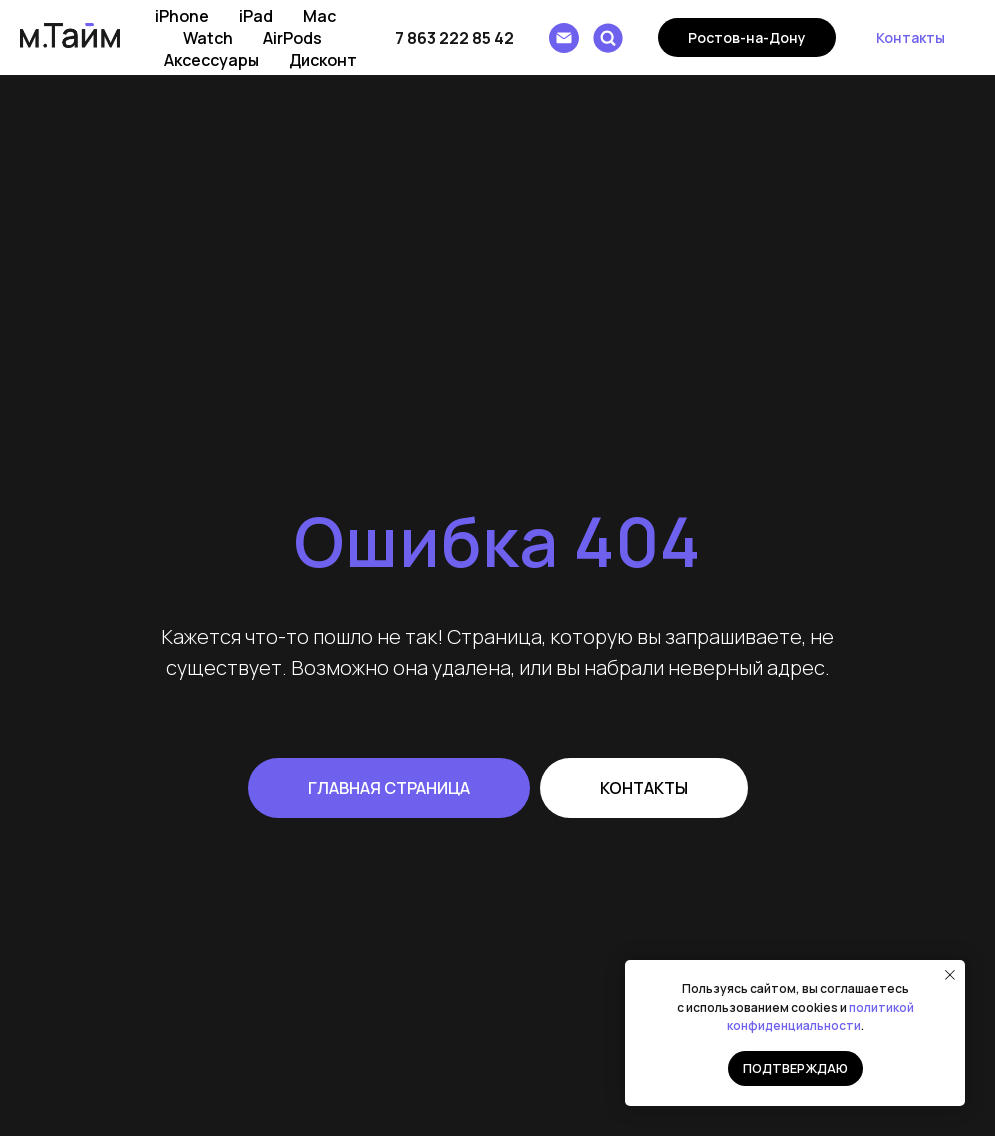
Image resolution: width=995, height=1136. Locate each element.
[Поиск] (608, 38)
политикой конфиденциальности (820, 1017)
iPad (256, 16)
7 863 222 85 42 (454, 38)
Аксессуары (211, 60)
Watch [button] (208, 38)
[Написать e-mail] (564, 38)
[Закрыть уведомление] (950, 975)
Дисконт (323, 60)
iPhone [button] (182, 16)
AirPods (292, 38)
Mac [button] (319, 16)
